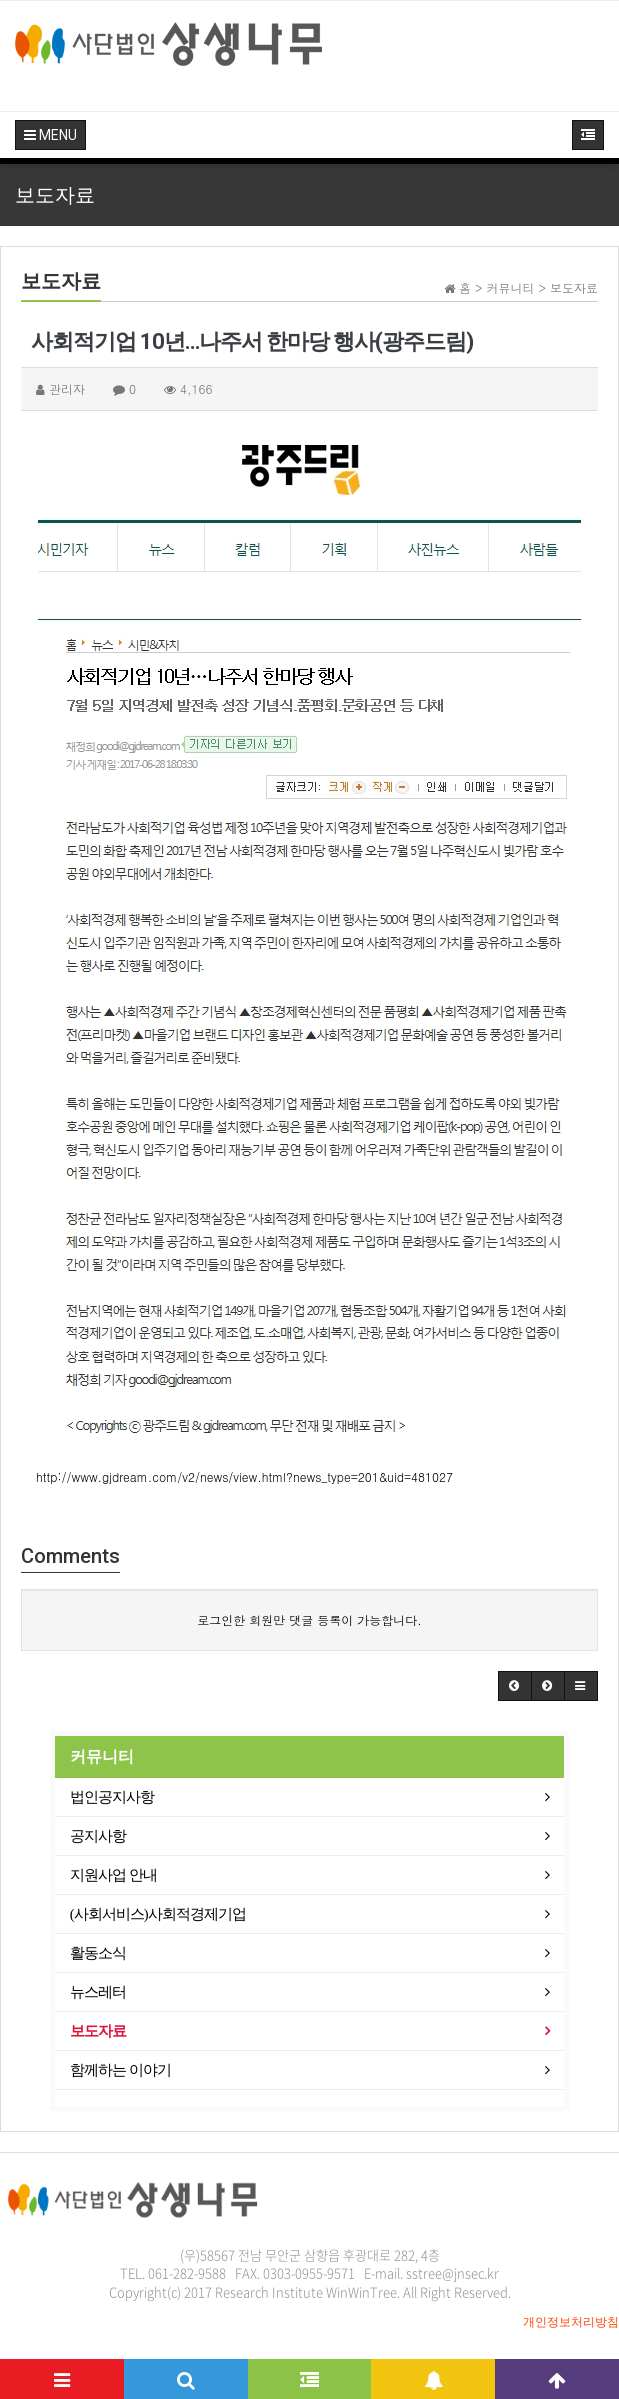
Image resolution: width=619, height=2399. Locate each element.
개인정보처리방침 (571, 2322)
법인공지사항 (112, 1797)
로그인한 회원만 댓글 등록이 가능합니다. (309, 1619)
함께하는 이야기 (120, 2070)
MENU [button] (50, 135)
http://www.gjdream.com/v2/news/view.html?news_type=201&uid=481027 (244, 1476)
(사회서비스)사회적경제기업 (158, 1914)
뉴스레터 (98, 1992)
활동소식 (98, 1953)
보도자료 (98, 2031)
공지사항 (98, 1836)
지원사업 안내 (113, 1875)
